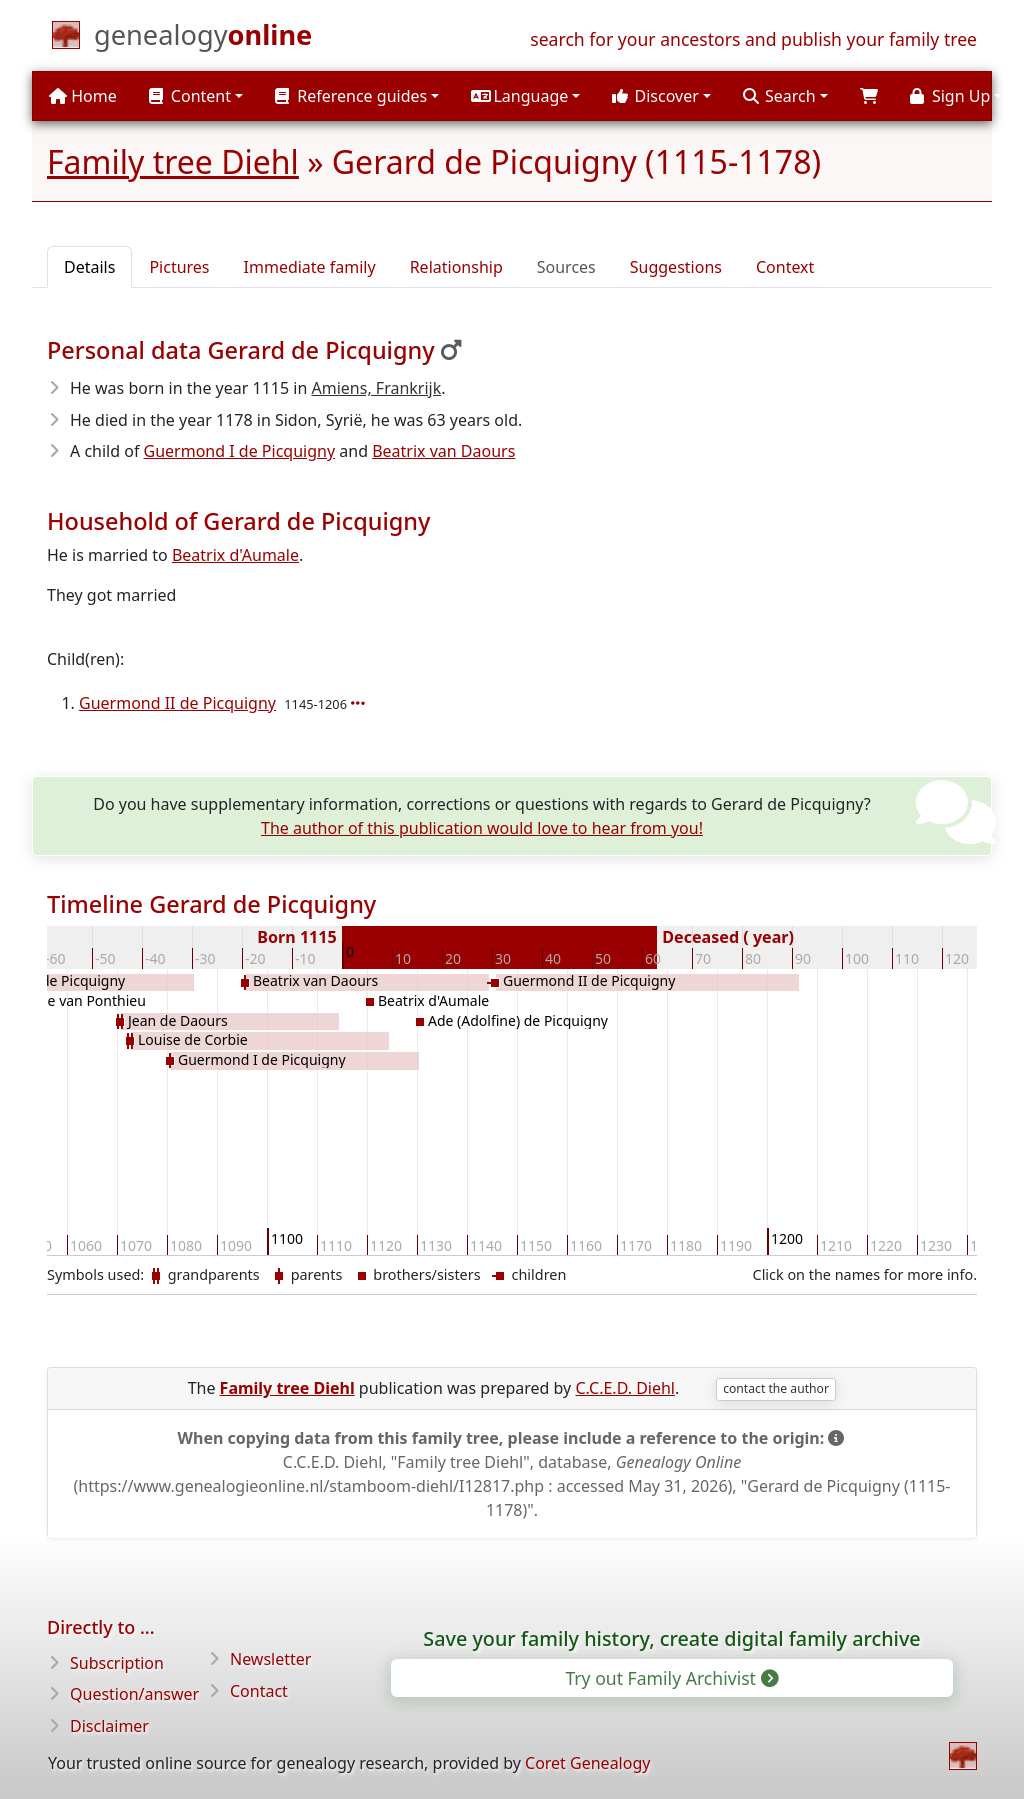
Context (785, 267)
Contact (259, 1691)
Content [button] (190, 96)
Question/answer (134, 1694)
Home (83, 96)
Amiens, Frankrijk (377, 388)
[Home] (203, 39)
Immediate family (310, 267)
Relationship (456, 267)
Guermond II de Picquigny (177, 703)
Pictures (179, 267)
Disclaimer (109, 1726)
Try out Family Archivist (670, 1678)
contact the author (776, 1388)
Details (89, 267)
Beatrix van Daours (443, 451)
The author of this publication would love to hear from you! (482, 828)
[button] (525, 96)
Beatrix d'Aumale (235, 555)
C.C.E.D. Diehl (625, 1388)
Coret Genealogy (587, 1763)
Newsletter (270, 1659)
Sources (566, 267)
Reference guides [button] (351, 96)
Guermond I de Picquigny (240, 451)
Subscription (117, 1663)
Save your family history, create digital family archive (671, 1638)
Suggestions (676, 267)
